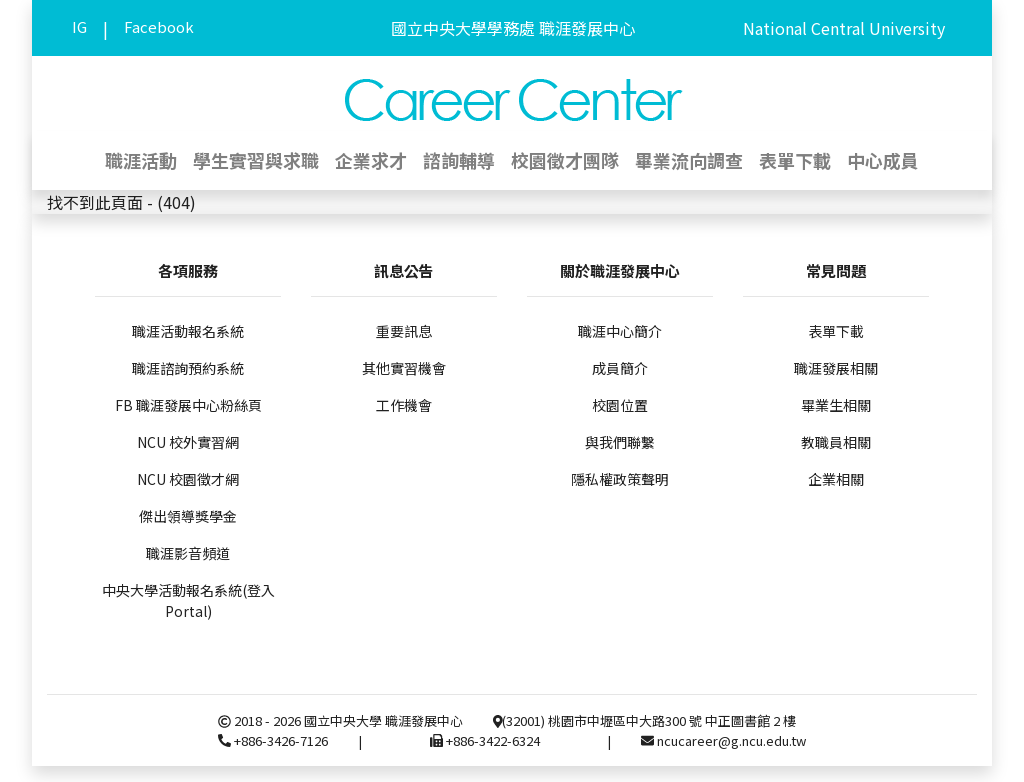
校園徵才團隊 (565, 160)
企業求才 (371, 160)
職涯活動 (141, 160)
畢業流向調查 (689, 160)
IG (79, 26)
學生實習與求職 (256, 160)
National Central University (844, 28)
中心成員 (883, 160)
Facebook (159, 26)
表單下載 (795, 160)
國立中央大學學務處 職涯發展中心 (513, 28)
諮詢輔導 (459, 160)
